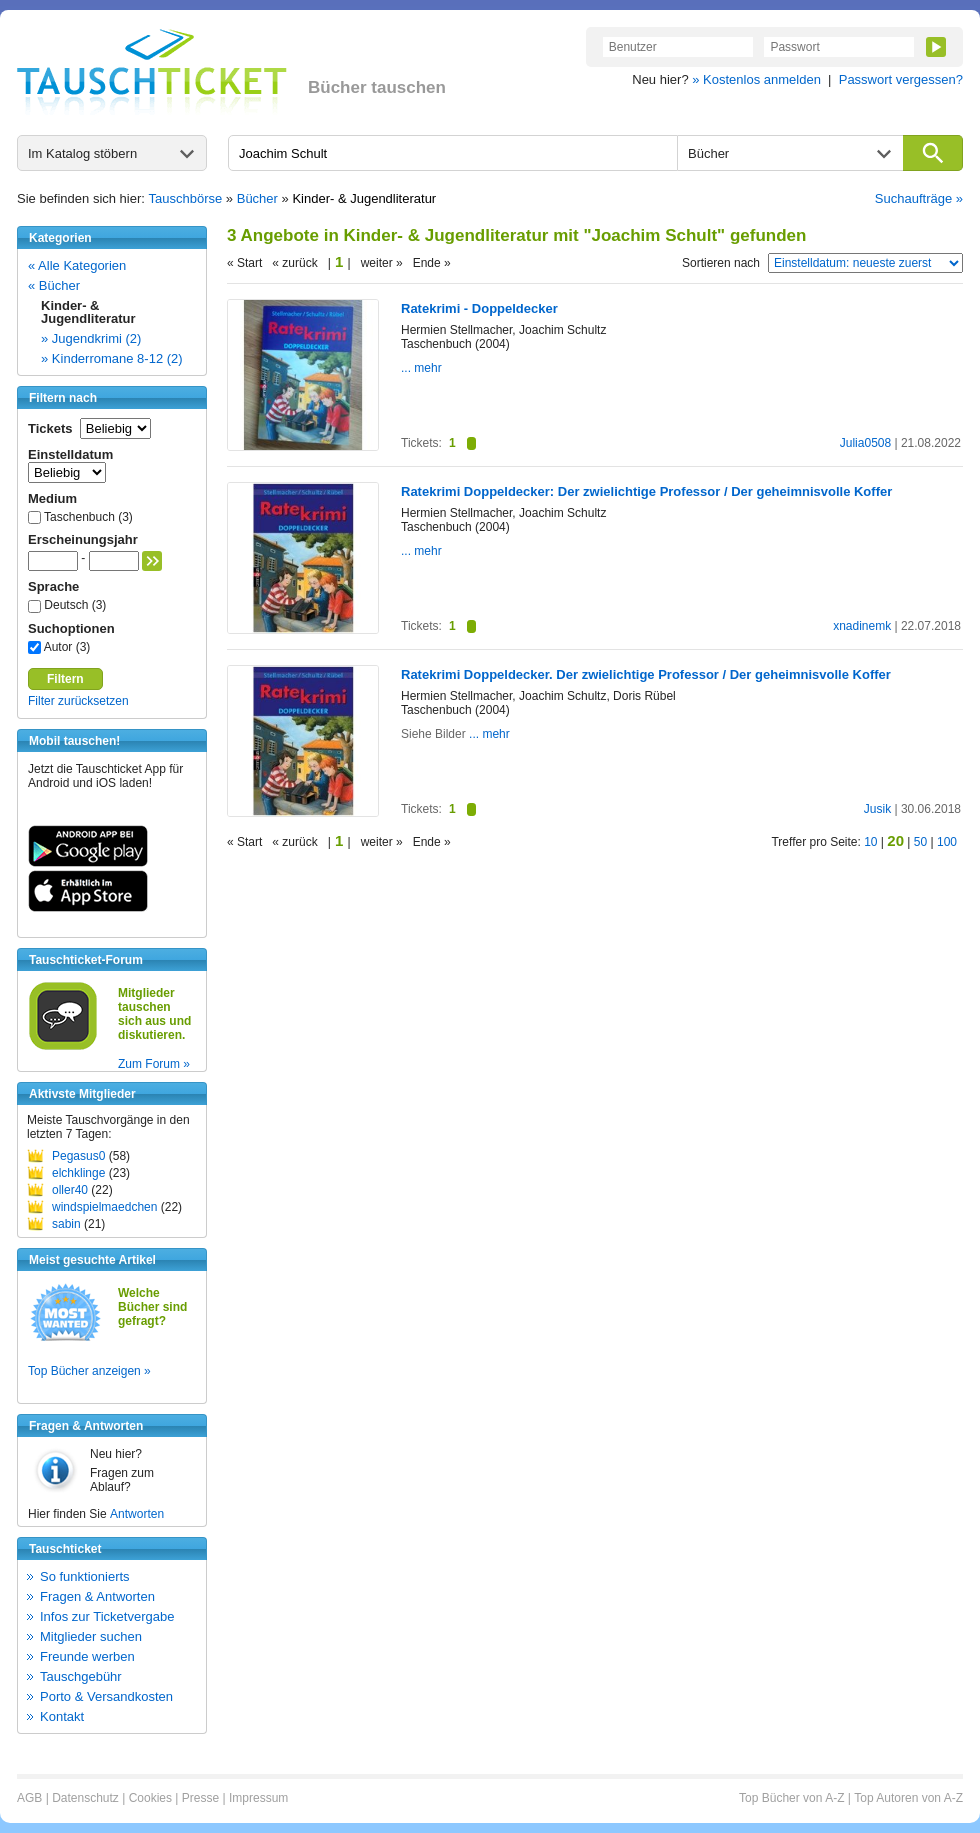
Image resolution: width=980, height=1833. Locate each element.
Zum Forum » (154, 1064)
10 (870, 842)
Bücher (257, 198)
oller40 (70, 1190)
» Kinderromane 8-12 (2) (112, 358)
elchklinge (78, 1173)
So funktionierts (85, 1576)
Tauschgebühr (81, 1676)
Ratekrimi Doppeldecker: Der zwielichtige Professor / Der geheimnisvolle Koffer (646, 491)
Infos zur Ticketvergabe (107, 1616)
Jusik (877, 809)
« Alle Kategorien (77, 265)
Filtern (65, 679)
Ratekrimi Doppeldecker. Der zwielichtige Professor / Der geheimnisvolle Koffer (646, 674)
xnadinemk (862, 626)
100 (947, 842)
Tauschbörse (186, 198)
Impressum (258, 1798)
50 (920, 842)
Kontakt (62, 1716)
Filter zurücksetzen (78, 701)
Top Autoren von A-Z (908, 1798)
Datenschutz (85, 1798)
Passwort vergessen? (901, 79)
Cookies (150, 1798)
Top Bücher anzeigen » (89, 1371)
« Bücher (54, 285)
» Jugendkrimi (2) (91, 338)
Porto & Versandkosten (106, 1696)
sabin (66, 1224)
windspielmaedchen (104, 1207)
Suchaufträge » (919, 198)
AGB (29, 1798)
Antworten (137, 1514)
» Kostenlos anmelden (756, 79)
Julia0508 (865, 443)
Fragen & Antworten (97, 1596)
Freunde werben (87, 1656)
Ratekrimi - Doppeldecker (479, 308)
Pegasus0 (78, 1156)
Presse (200, 1798)
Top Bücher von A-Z (791, 1798)
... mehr (421, 368)
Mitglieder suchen (91, 1636)
